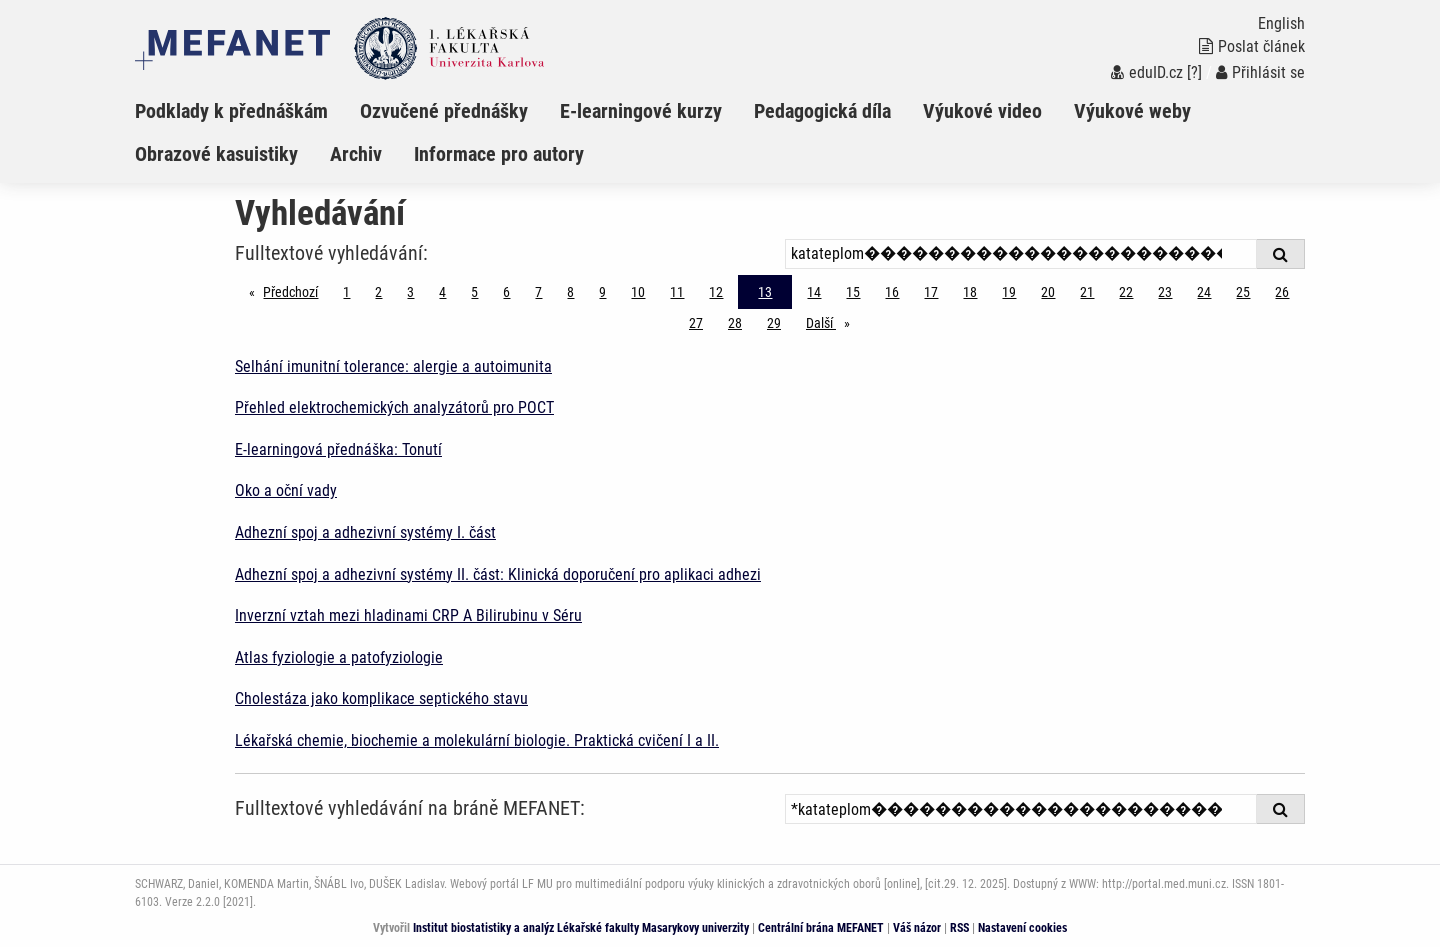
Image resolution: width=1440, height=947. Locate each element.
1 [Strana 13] (346, 292)
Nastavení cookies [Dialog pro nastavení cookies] (1022, 928)
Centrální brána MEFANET (821, 928)
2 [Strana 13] (378, 292)
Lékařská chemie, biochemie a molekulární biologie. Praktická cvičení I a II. (477, 740)
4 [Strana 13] (442, 292)
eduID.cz (1147, 72)
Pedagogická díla (822, 111)
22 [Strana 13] (1126, 292)
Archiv (356, 154)
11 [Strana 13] (677, 292)
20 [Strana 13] (1048, 292)
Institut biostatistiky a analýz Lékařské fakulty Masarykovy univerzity (581, 928)
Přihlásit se (1260, 72)
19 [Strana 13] (1009, 292)
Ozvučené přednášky (444, 111)
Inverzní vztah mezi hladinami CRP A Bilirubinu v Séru (408, 615)
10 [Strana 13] (638, 292)
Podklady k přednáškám (231, 111)
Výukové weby (1132, 111)
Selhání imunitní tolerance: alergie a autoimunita (393, 366)
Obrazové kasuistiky (216, 154)
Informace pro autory (499, 154)
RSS (959, 928)
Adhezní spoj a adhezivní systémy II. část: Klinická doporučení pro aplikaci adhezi (498, 574)
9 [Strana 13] (602, 292)
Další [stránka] (833, 321)
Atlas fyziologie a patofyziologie (339, 657)
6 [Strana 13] (506, 292)
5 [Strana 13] (474, 292)
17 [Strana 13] (931, 292)
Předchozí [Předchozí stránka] (295, 290)
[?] (1194, 72)
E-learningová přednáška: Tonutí (338, 449)
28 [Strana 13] (735, 323)
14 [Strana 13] (814, 292)
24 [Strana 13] (1204, 292)
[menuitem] (247, 111)
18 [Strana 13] (970, 292)
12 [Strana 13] (716, 292)
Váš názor (917, 928)
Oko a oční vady (286, 490)
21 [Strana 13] (1087, 292)
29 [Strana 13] (774, 323)
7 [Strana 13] (538, 292)
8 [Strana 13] (570, 292)
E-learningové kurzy (641, 111)
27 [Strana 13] (696, 323)
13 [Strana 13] (765, 292)
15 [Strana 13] (853, 292)
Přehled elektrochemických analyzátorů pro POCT (394, 407)
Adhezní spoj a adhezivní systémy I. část (365, 532)
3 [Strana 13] (410, 292)
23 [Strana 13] (1165, 292)
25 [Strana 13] (1243, 292)
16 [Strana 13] (892, 292)
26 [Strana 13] (1282, 292)
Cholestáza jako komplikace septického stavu (381, 698)
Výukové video (982, 111)
